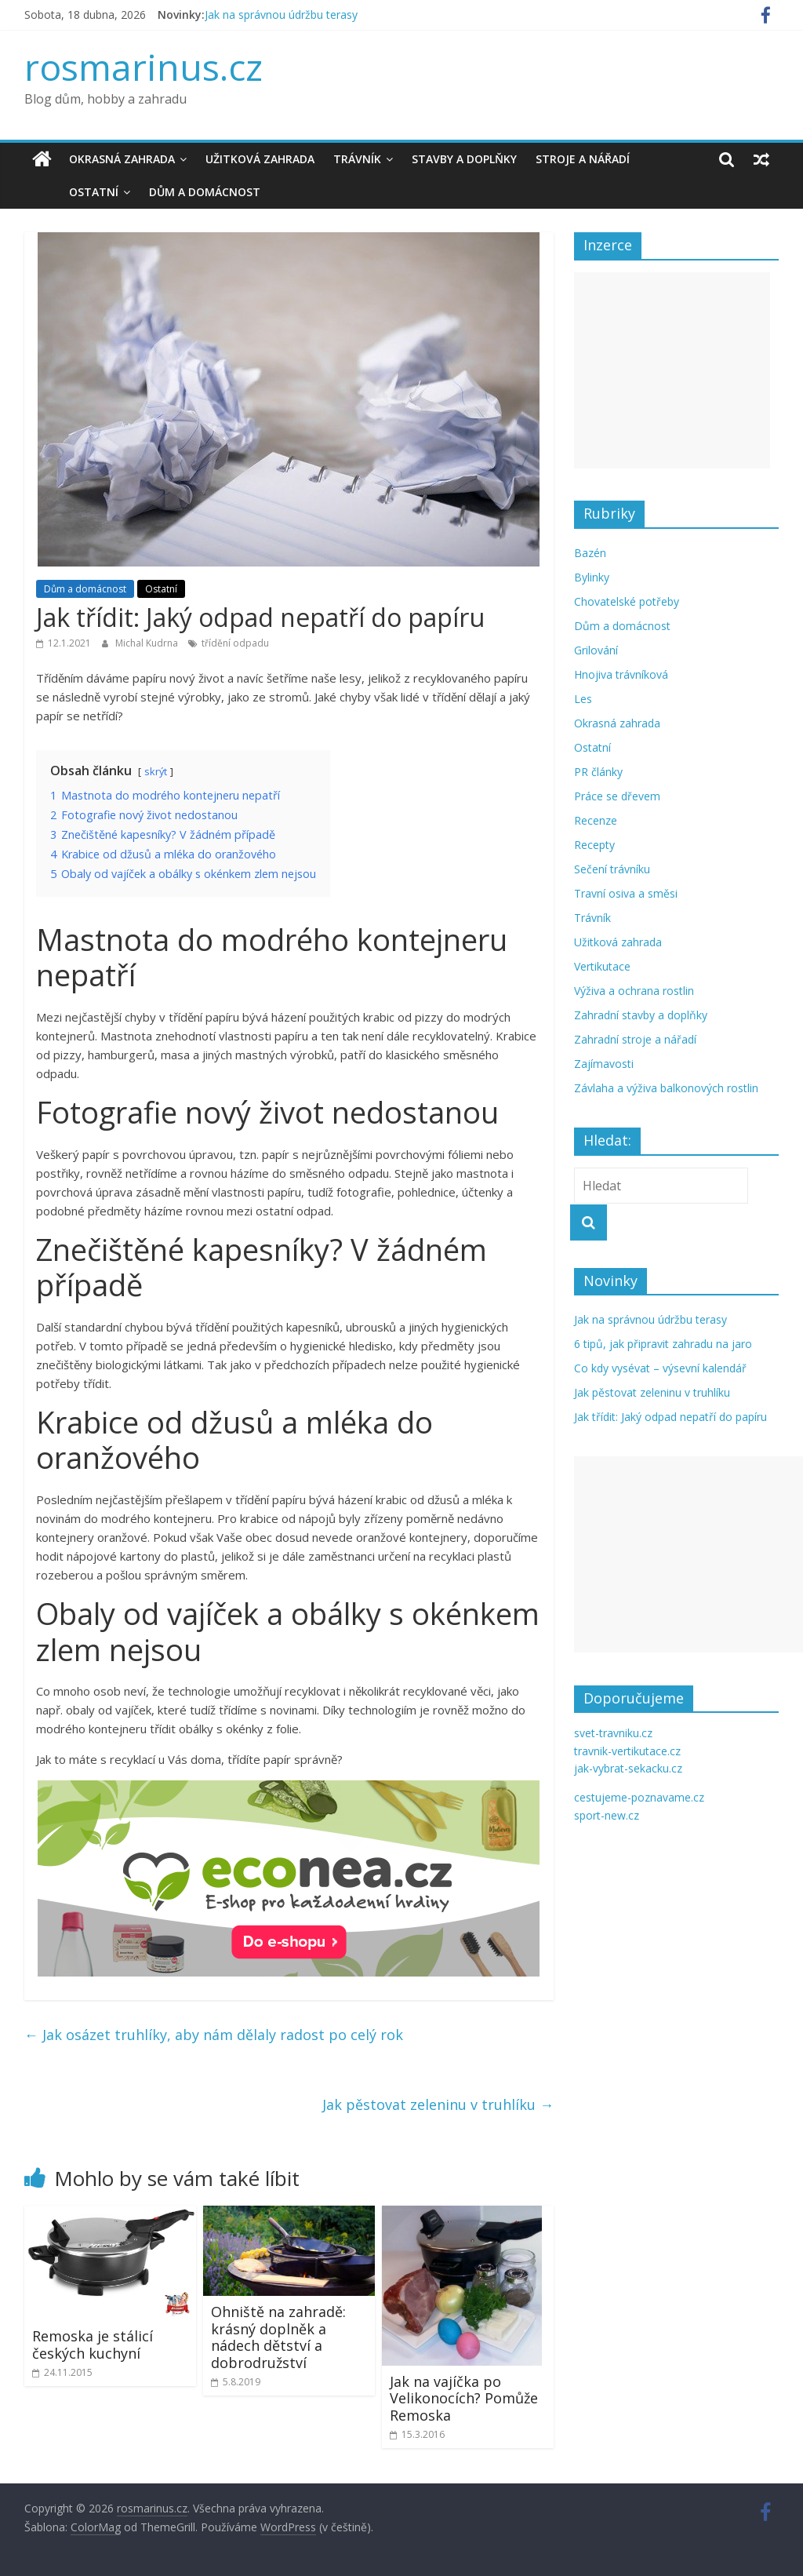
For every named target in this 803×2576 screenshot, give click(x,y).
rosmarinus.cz (143, 66)
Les (583, 698)
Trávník (357, 158)
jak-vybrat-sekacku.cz (628, 1768)
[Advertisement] (672, 370)
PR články (598, 771)
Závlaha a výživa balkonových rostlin (666, 1087)
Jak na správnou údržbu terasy (281, 14)
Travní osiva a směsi (626, 893)
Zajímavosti (604, 1063)
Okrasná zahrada (122, 158)
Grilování (596, 650)
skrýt (155, 771)
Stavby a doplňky (464, 158)
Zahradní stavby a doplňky (640, 1014)
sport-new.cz (606, 1815)
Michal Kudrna (147, 643)
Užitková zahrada (259, 158)
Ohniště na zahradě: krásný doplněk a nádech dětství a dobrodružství (278, 2337)
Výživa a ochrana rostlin (634, 990)
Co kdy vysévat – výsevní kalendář (660, 1368)
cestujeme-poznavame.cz (639, 1797)
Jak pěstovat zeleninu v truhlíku (438, 2104)
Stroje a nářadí (583, 158)
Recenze (595, 820)
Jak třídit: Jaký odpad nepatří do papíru (670, 1416)
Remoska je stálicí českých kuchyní (92, 2344)
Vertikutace (602, 966)
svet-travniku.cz (613, 1732)
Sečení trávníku (612, 869)
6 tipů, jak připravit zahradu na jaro (663, 1343)
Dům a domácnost (169, 191)
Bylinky (591, 577)
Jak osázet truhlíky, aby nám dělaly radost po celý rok (213, 2034)
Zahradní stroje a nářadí (635, 1039)
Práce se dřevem (617, 796)
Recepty (594, 844)
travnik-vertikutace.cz (627, 1750)
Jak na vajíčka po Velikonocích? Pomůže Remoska (464, 2398)
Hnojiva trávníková (621, 674)
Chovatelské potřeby (626, 601)
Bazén (590, 552)
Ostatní (58, 191)
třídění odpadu (235, 643)
